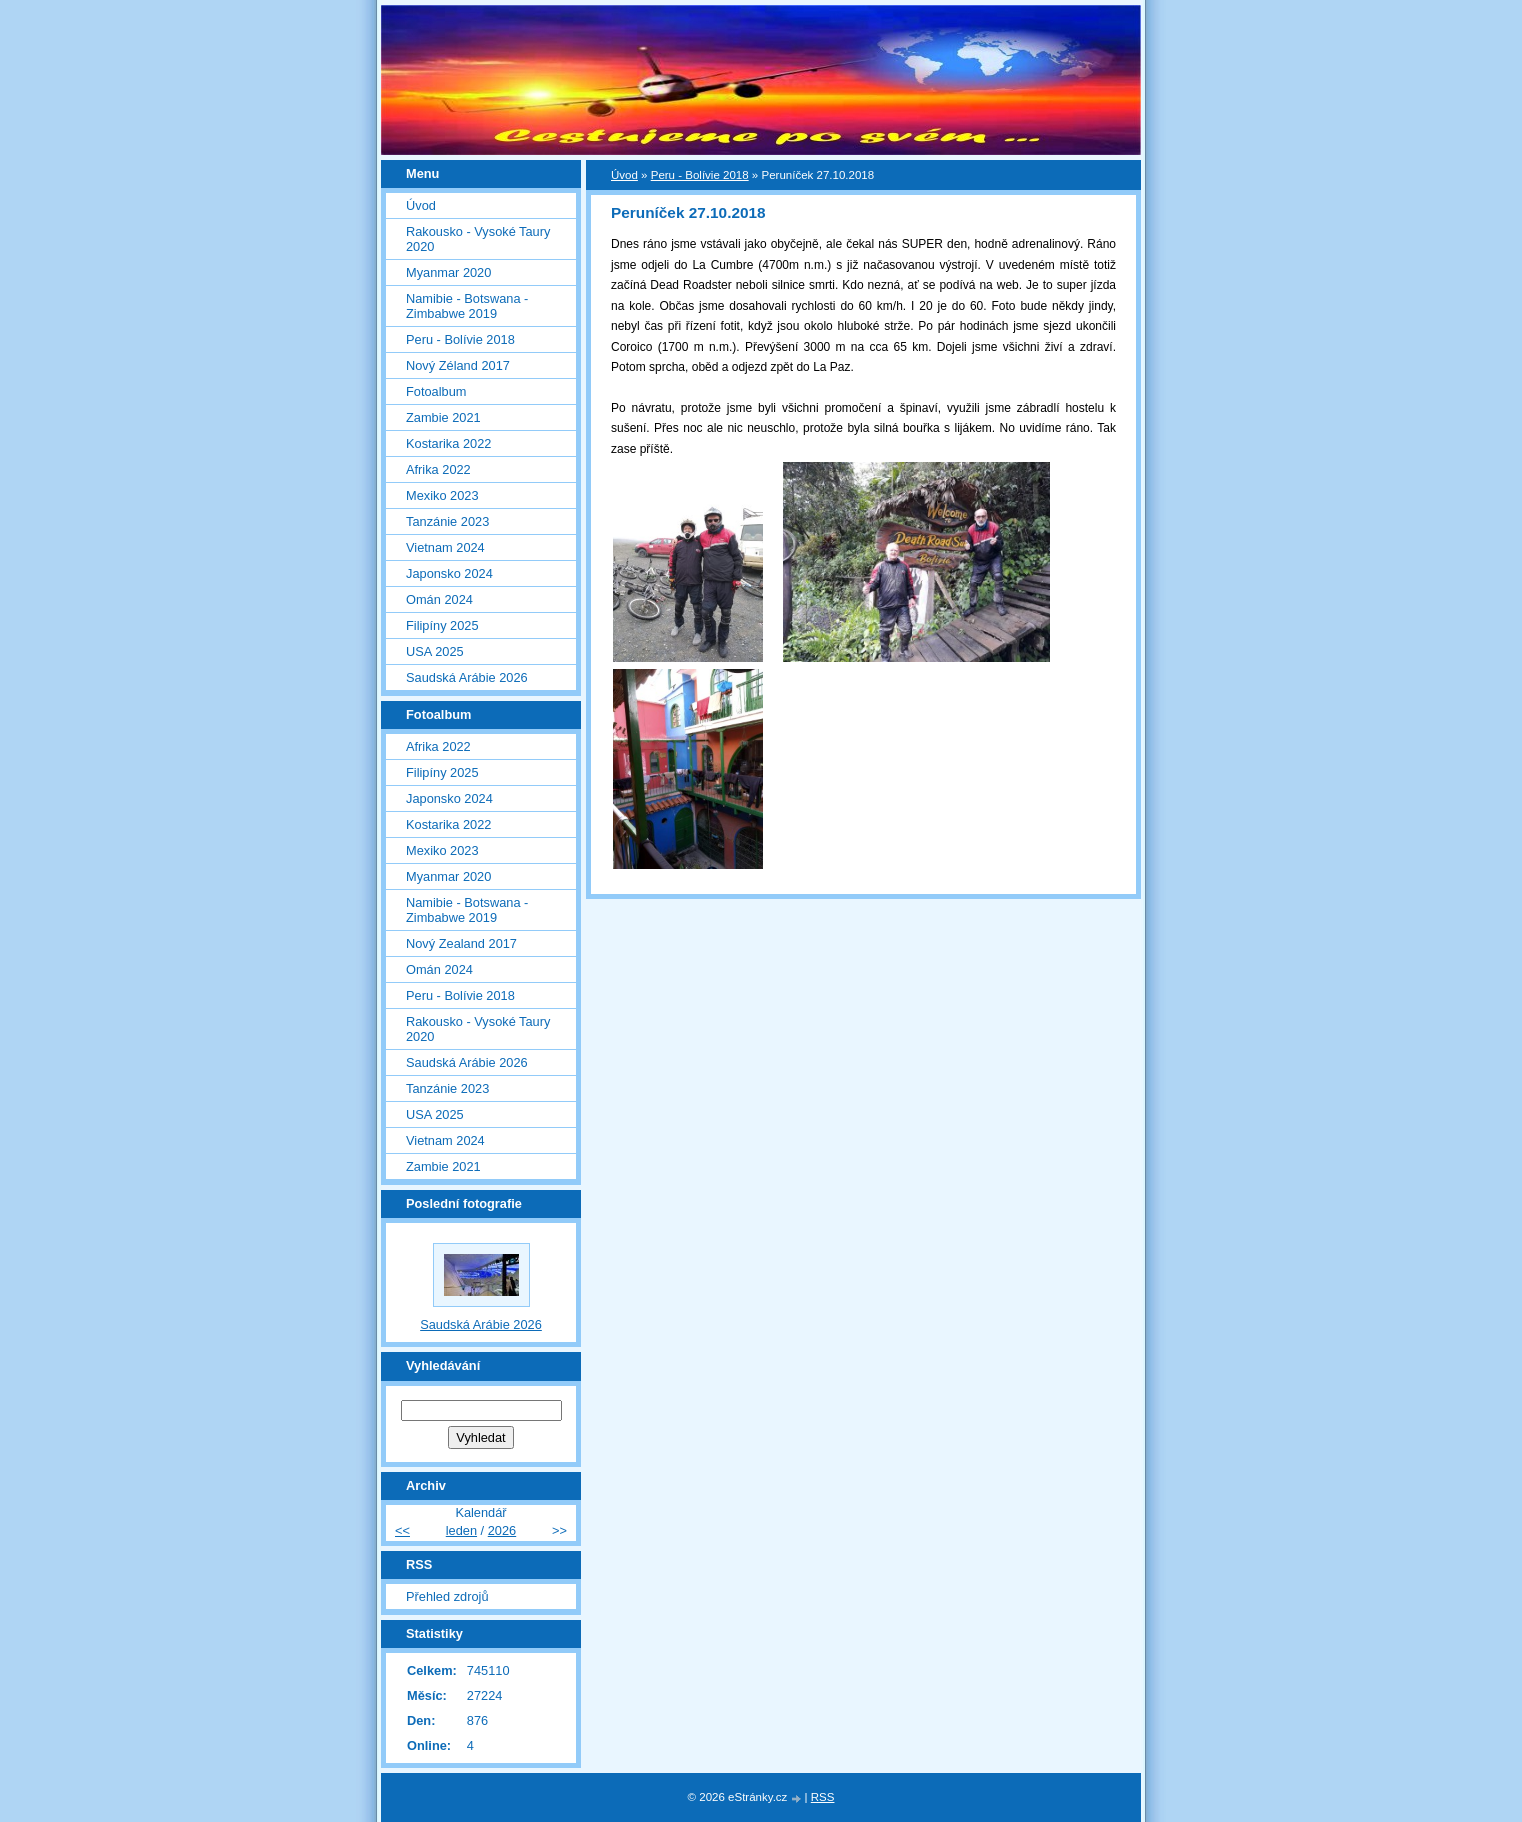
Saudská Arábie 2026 (467, 677)
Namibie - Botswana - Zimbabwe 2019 (467, 306)
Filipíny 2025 (442, 625)
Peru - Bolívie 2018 (700, 175)
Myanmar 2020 (448, 272)
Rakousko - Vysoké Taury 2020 (478, 239)
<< (402, 1530)
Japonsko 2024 (449, 573)
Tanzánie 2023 (447, 521)
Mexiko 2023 (442, 495)
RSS (823, 1797)
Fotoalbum (436, 391)
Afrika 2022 (438, 469)
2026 (502, 1530)
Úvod (624, 175)
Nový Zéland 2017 (458, 365)
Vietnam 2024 (445, 547)
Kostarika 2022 (448, 443)
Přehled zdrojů (447, 1596)
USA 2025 (435, 651)
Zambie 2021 (443, 417)
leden (461, 1530)
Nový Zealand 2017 (461, 943)
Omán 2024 (439, 599)
